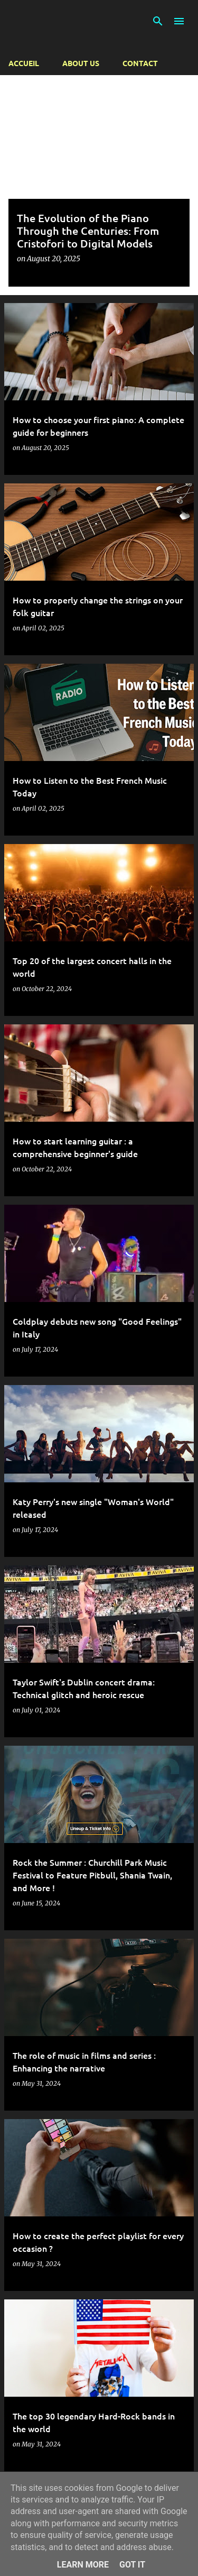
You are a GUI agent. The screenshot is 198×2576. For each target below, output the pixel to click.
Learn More (83, 2565)
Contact (140, 63)
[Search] (158, 21)
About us (80, 63)
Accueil (23, 63)
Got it (132, 2565)
